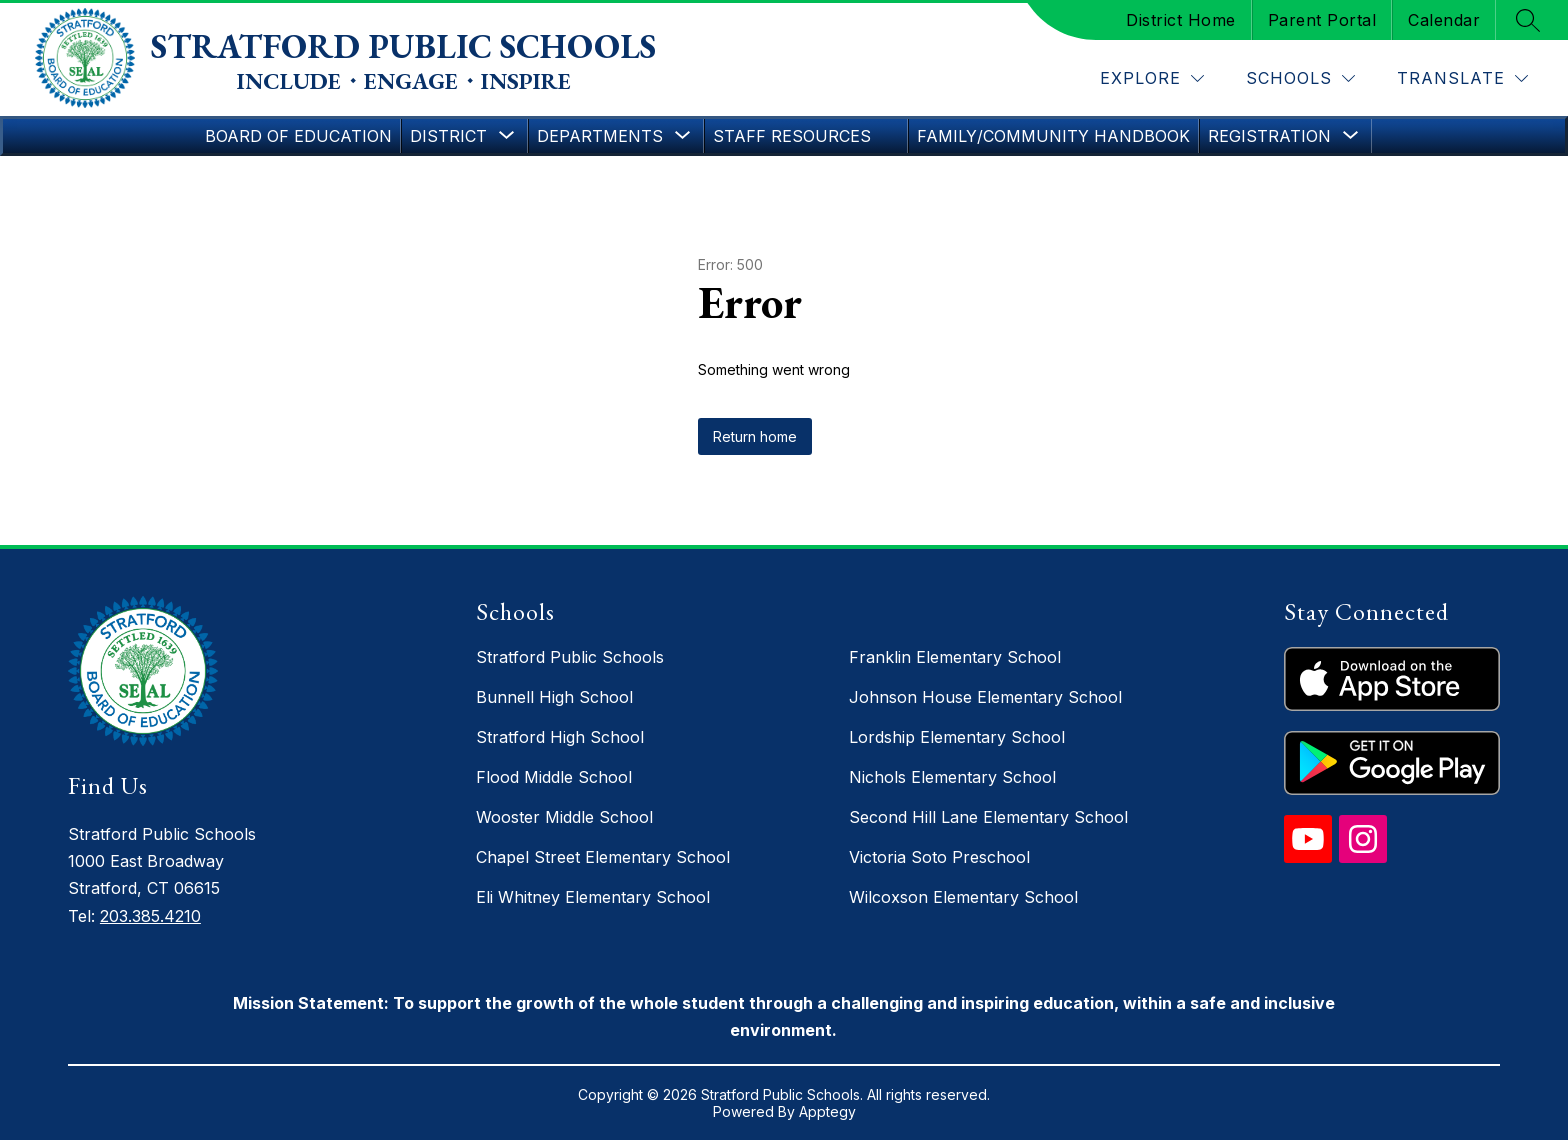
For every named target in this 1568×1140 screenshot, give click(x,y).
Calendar (1444, 20)
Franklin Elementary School (955, 657)
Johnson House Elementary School (985, 697)
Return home (755, 436)
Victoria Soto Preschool (939, 857)
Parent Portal (1322, 20)
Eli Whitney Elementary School (593, 897)
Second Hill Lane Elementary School (988, 817)
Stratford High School (560, 737)
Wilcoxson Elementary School (963, 897)
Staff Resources (792, 136)
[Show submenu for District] (448, 136)
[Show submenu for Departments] (600, 136)
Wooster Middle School (564, 817)
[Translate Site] (1462, 78)
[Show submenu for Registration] (1269, 136)
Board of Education (298, 136)
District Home (1181, 20)
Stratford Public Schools (570, 657)
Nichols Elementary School (952, 777)
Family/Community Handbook (1053, 136)
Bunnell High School (554, 697)
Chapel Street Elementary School (603, 857)
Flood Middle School (554, 777)
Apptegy (827, 1111)
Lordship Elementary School (957, 737)
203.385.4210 (150, 916)
